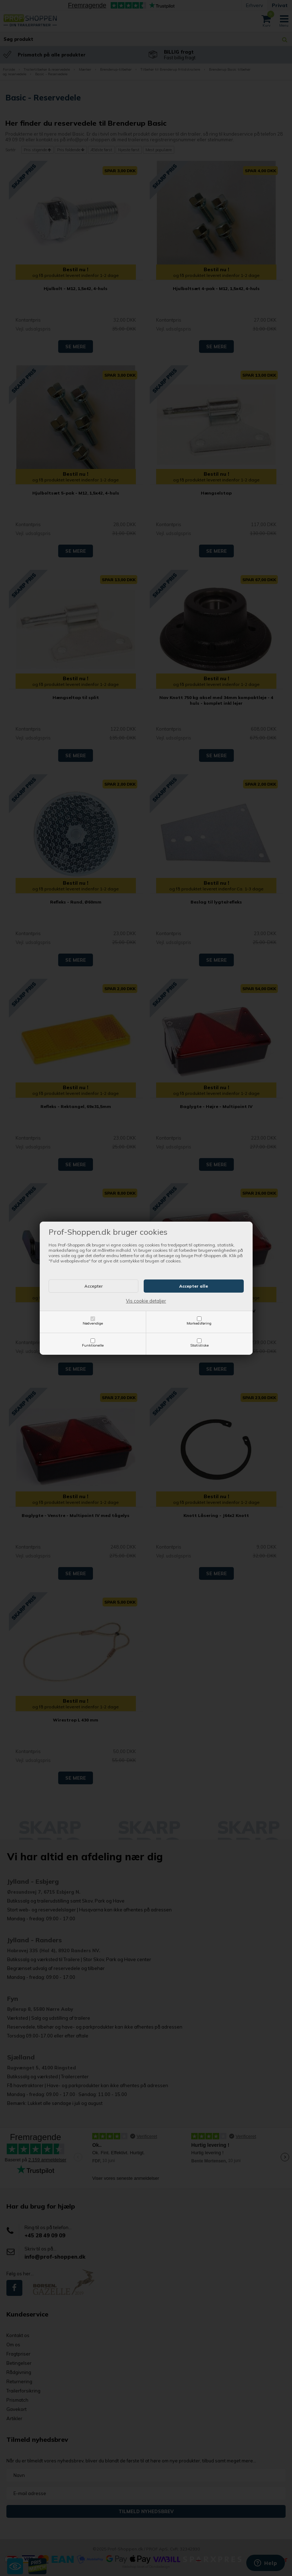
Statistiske (199, 1345)
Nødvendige (93, 1323)
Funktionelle (93, 1345)
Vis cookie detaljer (146, 1301)
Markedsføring (199, 1323)
